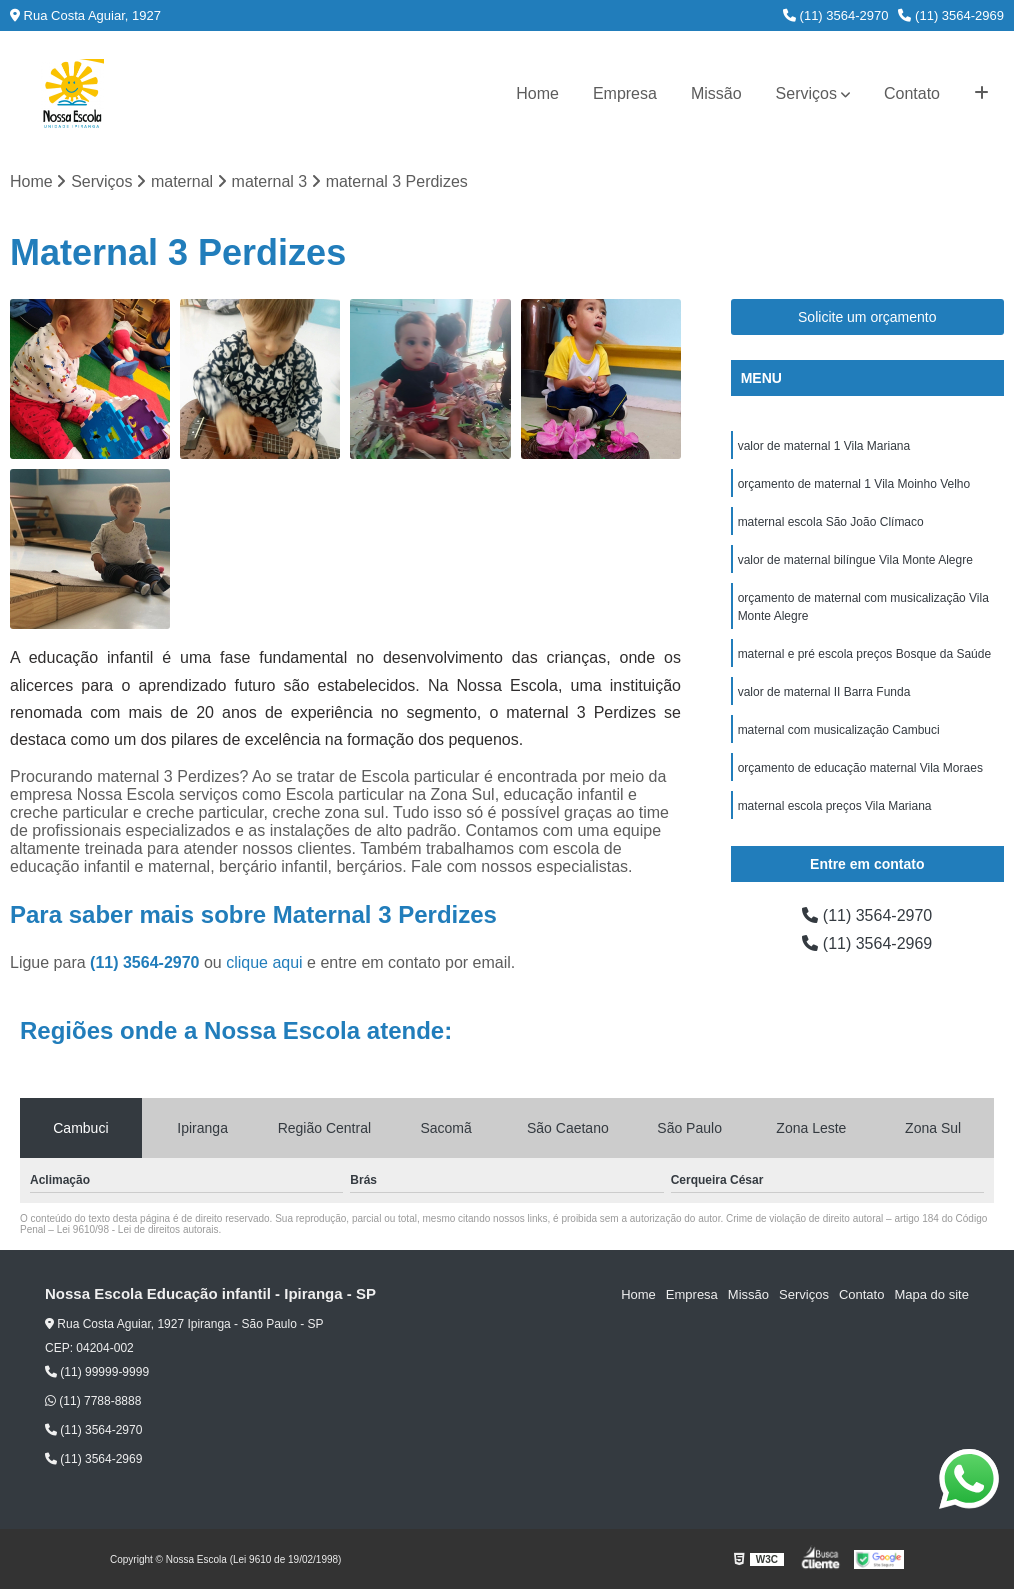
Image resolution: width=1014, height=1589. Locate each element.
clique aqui (264, 962)
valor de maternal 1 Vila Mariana (824, 446)
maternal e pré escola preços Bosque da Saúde (865, 654)
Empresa (625, 93)
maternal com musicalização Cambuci (839, 730)
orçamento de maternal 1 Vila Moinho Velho (854, 484)
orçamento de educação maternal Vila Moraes (860, 768)
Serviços (806, 93)
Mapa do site (931, 1294)
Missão (716, 93)
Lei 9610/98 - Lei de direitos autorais (138, 1229)
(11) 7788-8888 (93, 1401)
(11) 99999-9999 (97, 1372)
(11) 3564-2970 (836, 15)
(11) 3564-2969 (951, 15)
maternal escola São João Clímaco (831, 522)
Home (537, 93)
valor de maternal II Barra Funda (824, 692)
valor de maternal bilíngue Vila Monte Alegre (855, 560)
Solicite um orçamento (867, 317)
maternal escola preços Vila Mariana (835, 806)
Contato (912, 93)
